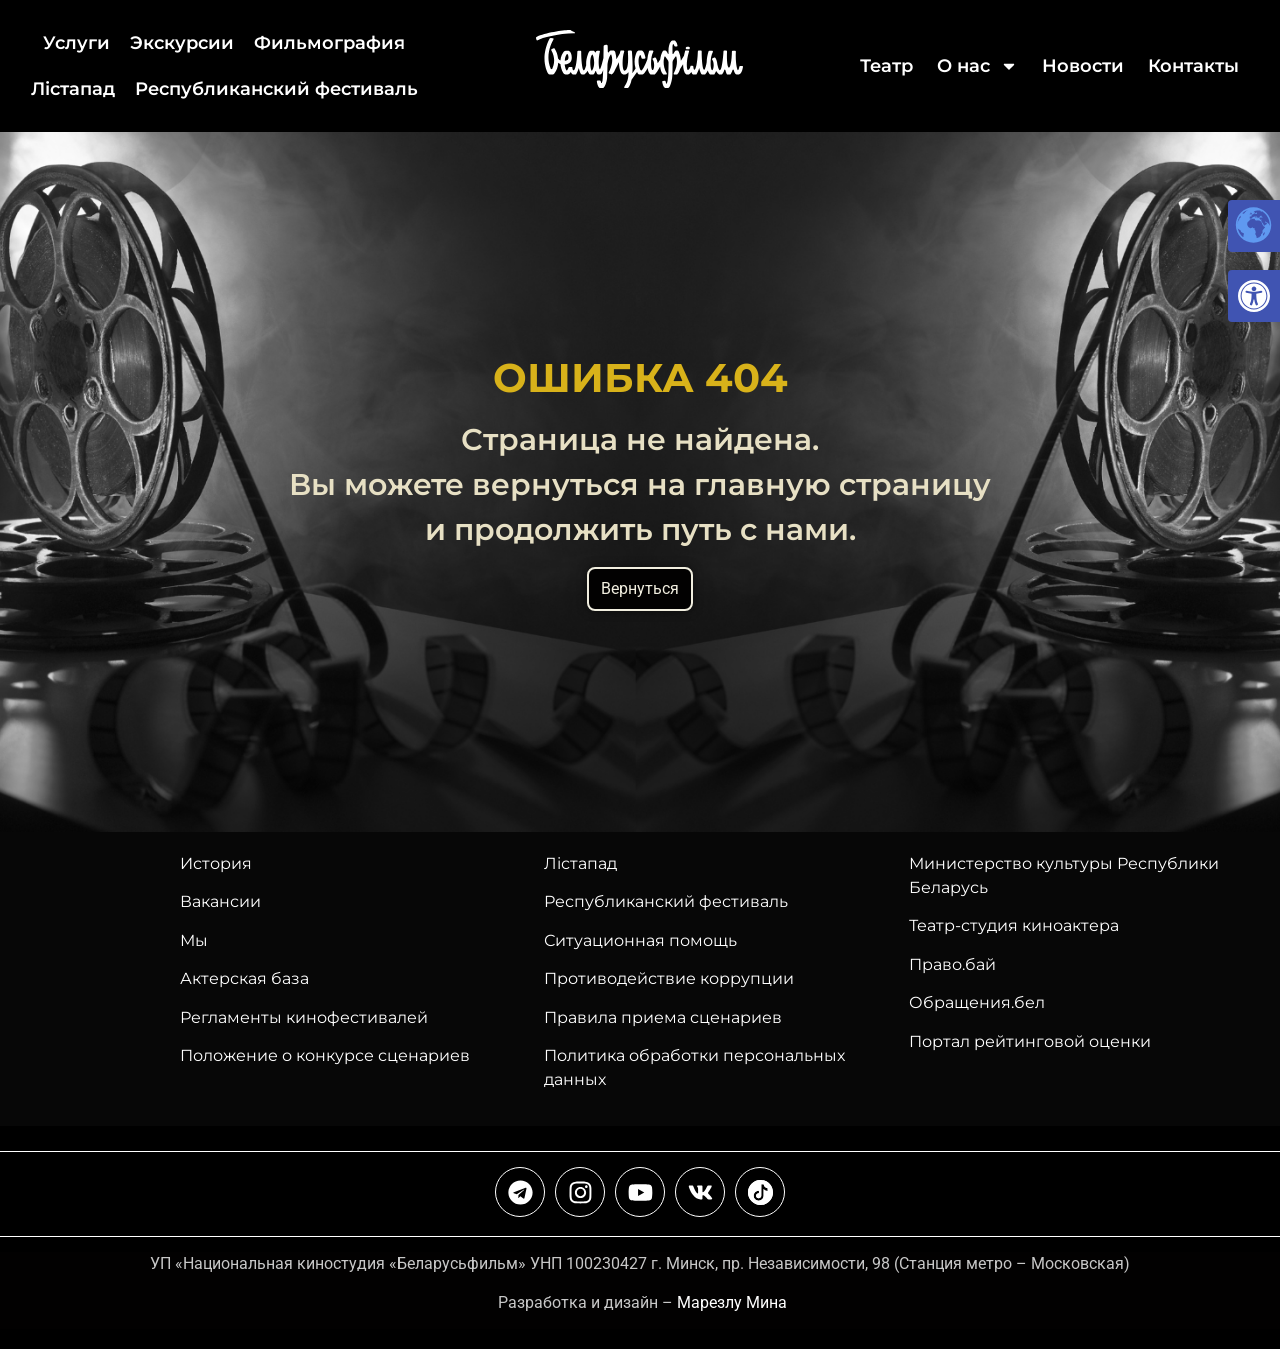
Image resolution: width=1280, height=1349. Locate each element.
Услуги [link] (76, 43)
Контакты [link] (1193, 66)
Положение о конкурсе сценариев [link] (325, 1055)
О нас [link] (977, 66)
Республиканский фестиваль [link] (276, 89)
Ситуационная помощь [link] (640, 940)
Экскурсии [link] (182, 43)
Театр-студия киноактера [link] (1014, 925)
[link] (1254, 296)
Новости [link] (1083, 66)
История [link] (216, 863)
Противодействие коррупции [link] (669, 978)
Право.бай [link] (952, 964)
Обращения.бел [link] (977, 1002)
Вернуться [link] (640, 588)
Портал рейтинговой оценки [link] (1030, 1041)
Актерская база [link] (244, 978)
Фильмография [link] (329, 43)
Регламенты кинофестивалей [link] (304, 1017)
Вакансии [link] (220, 901)
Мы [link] (194, 940)
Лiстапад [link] (73, 89)
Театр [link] (886, 66)
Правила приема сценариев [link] (663, 1017)
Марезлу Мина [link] (732, 1302)
